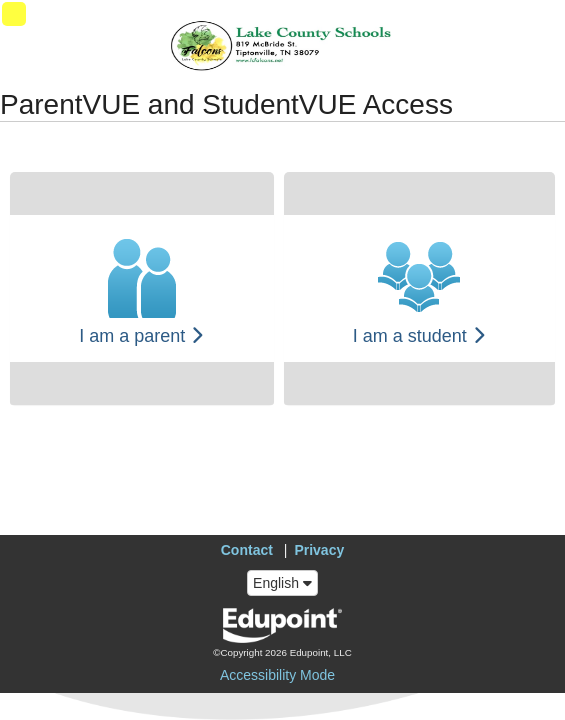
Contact (247, 550)
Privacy (319, 550)
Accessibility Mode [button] (277, 675)
